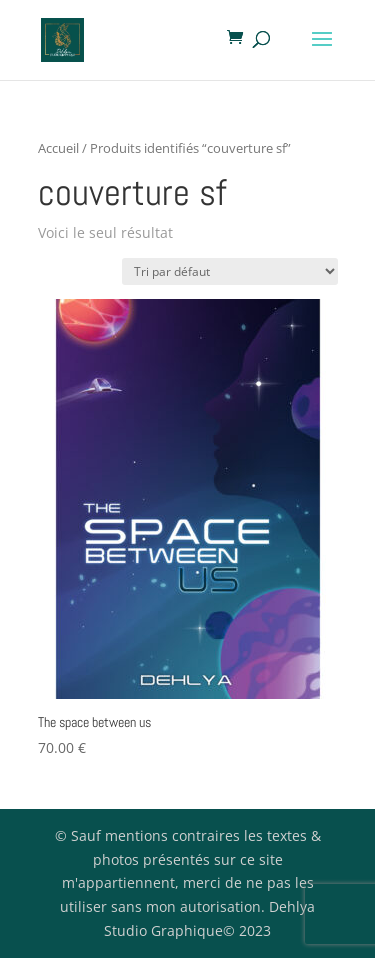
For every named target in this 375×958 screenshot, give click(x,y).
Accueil (58, 148)
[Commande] (230, 271)
